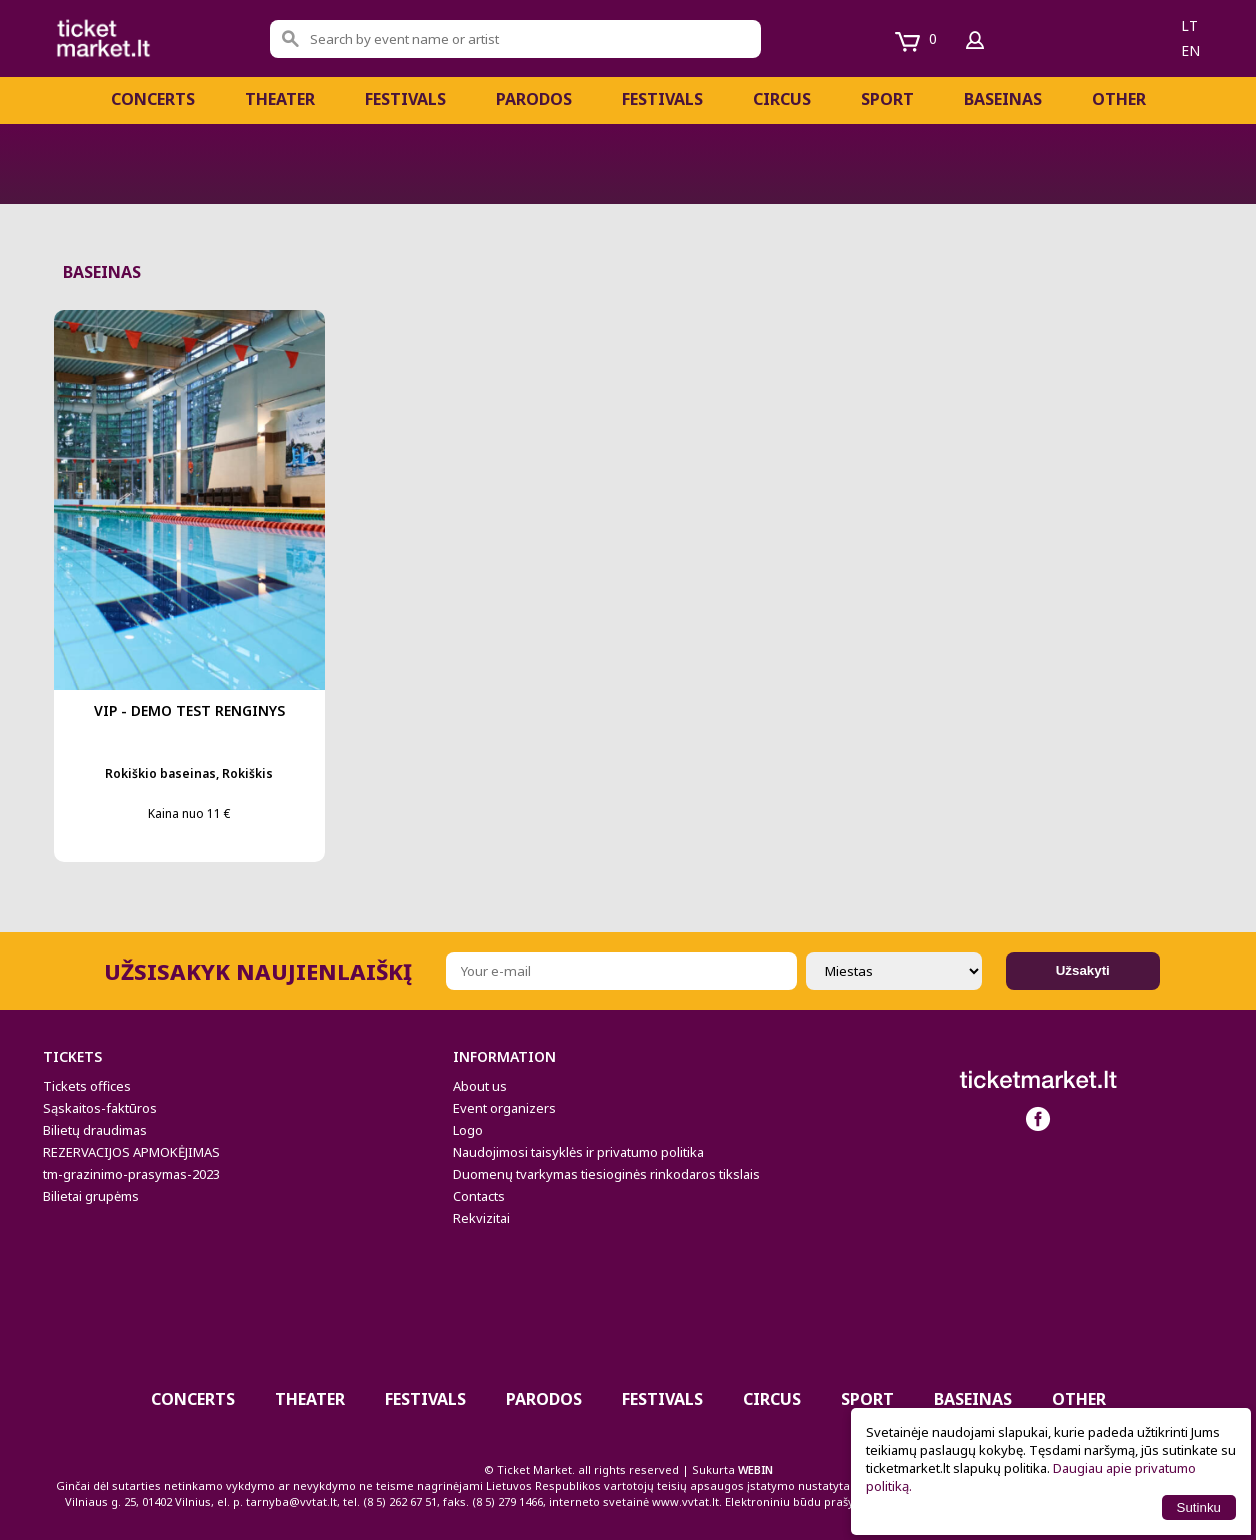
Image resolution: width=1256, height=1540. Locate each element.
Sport (887, 99)
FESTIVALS (405, 99)
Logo (468, 1130)
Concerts (153, 99)
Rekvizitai (481, 1218)
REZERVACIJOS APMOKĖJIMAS (131, 1152)
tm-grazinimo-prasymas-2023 (131, 1174)
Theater (280, 99)
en (1190, 50)
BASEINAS (1003, 99)
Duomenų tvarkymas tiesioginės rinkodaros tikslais (606, 1174)
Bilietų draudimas (95, 1130)
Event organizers (504, 1108)
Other (1119, 99)
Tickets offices (87, 1086)
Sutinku (1199, 1507)
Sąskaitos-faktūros (100, 1108)
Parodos (534, 99)
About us (480, 1086)
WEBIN (755, 1469)
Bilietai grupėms (91, 1196)
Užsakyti (1083, 970)
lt (1189, 25)
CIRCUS (782, 99)
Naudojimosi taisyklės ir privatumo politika (578, 1152)
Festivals (662, 99)
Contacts (479, 1196)
